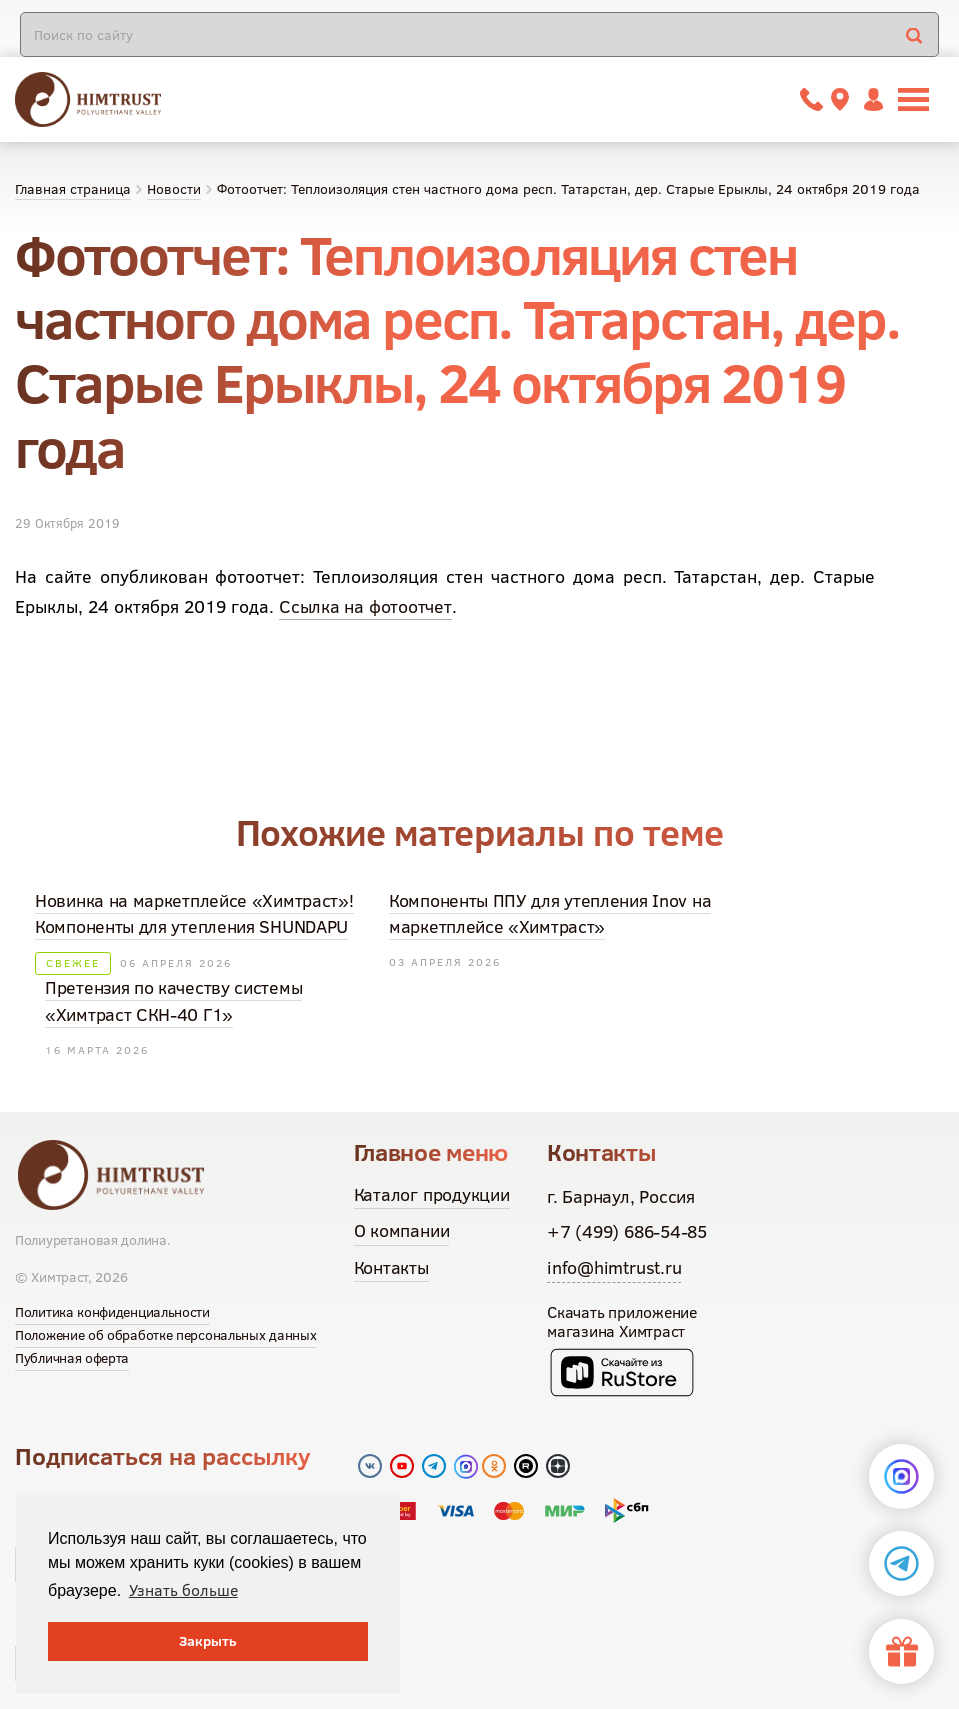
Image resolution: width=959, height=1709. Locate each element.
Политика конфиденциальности (112, 1312)
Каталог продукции (432, 1194)
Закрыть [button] (208, 1641)
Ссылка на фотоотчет (365, 606)
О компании (402, 1230)
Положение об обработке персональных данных (165, 1335)
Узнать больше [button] (183, 1590)
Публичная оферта (72, 1358)
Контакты (391, 1267)
